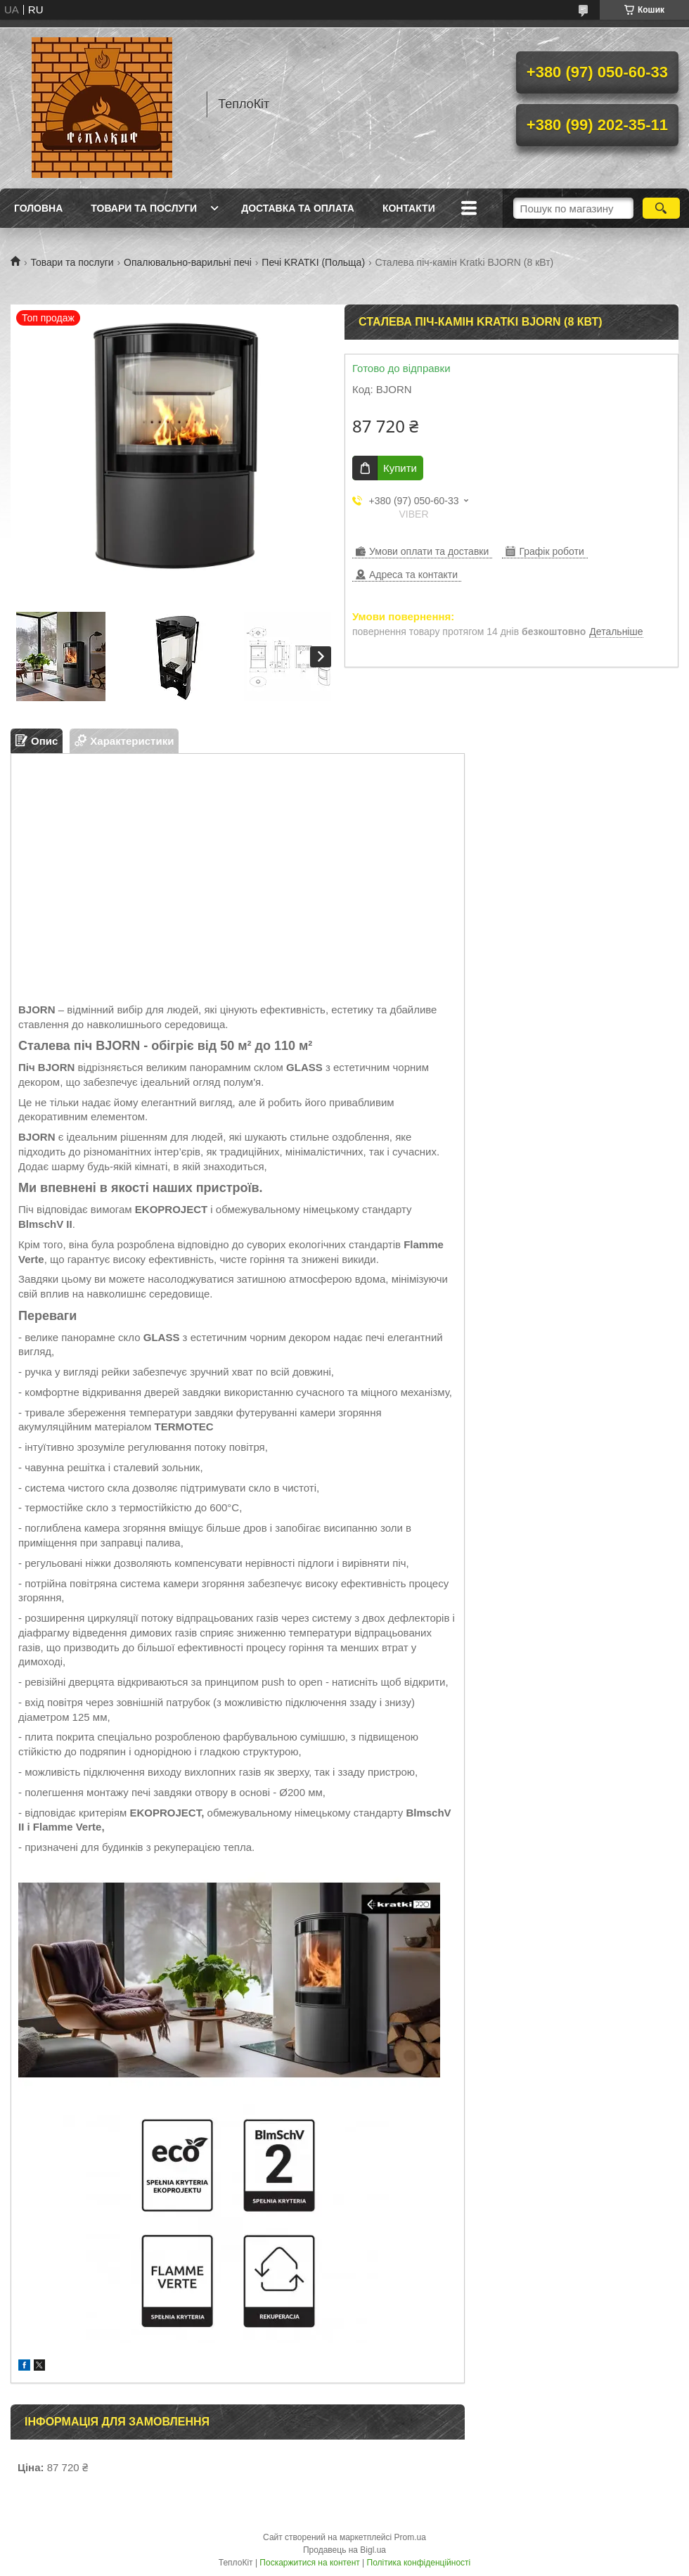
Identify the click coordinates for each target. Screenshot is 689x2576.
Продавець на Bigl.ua (344, 2550)
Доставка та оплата (297, 208)
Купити (400, 468)
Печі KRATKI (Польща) (313, 262)
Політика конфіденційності (419, 2563)
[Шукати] (661, 208)
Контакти (408, 208)
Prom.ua (410, 2537)
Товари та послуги (144, 208)
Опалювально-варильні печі (188, 262)
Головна (38, 208)
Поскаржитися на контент (309, 2563)
